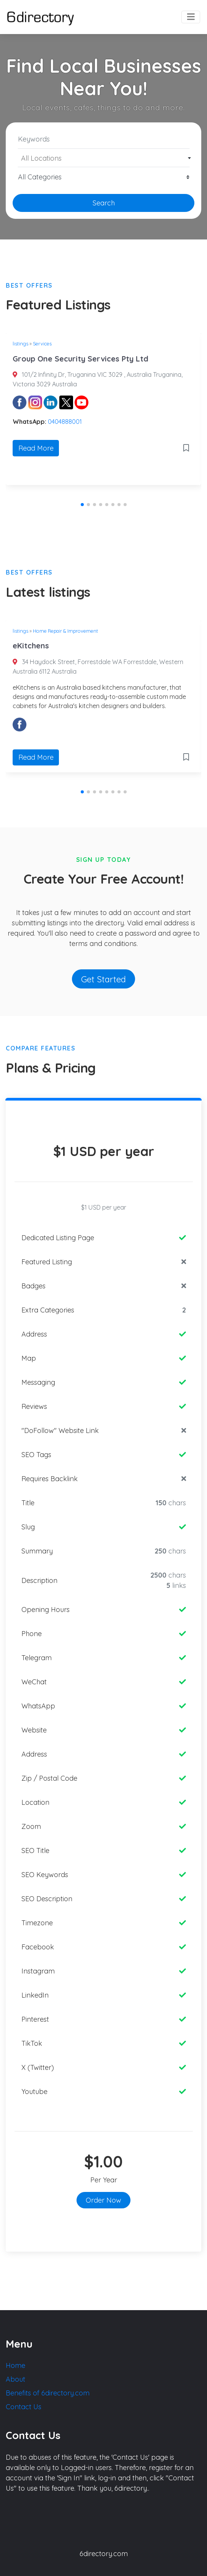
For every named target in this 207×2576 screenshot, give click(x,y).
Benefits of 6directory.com (48, 2393)
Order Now (103, 2200)
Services (42, 343)
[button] (82, 504)
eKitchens (31, 645)
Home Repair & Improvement (65, 631)
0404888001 (65, 421)
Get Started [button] (103, 979)
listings (20, 343)
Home (15, 2365)
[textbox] (103, 158)
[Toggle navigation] (190, 17)
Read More (36, 448)
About (15, 2379)
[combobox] (103, 158)
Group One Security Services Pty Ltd (80, 358)
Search (104, 203)
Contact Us (23, 2406)
